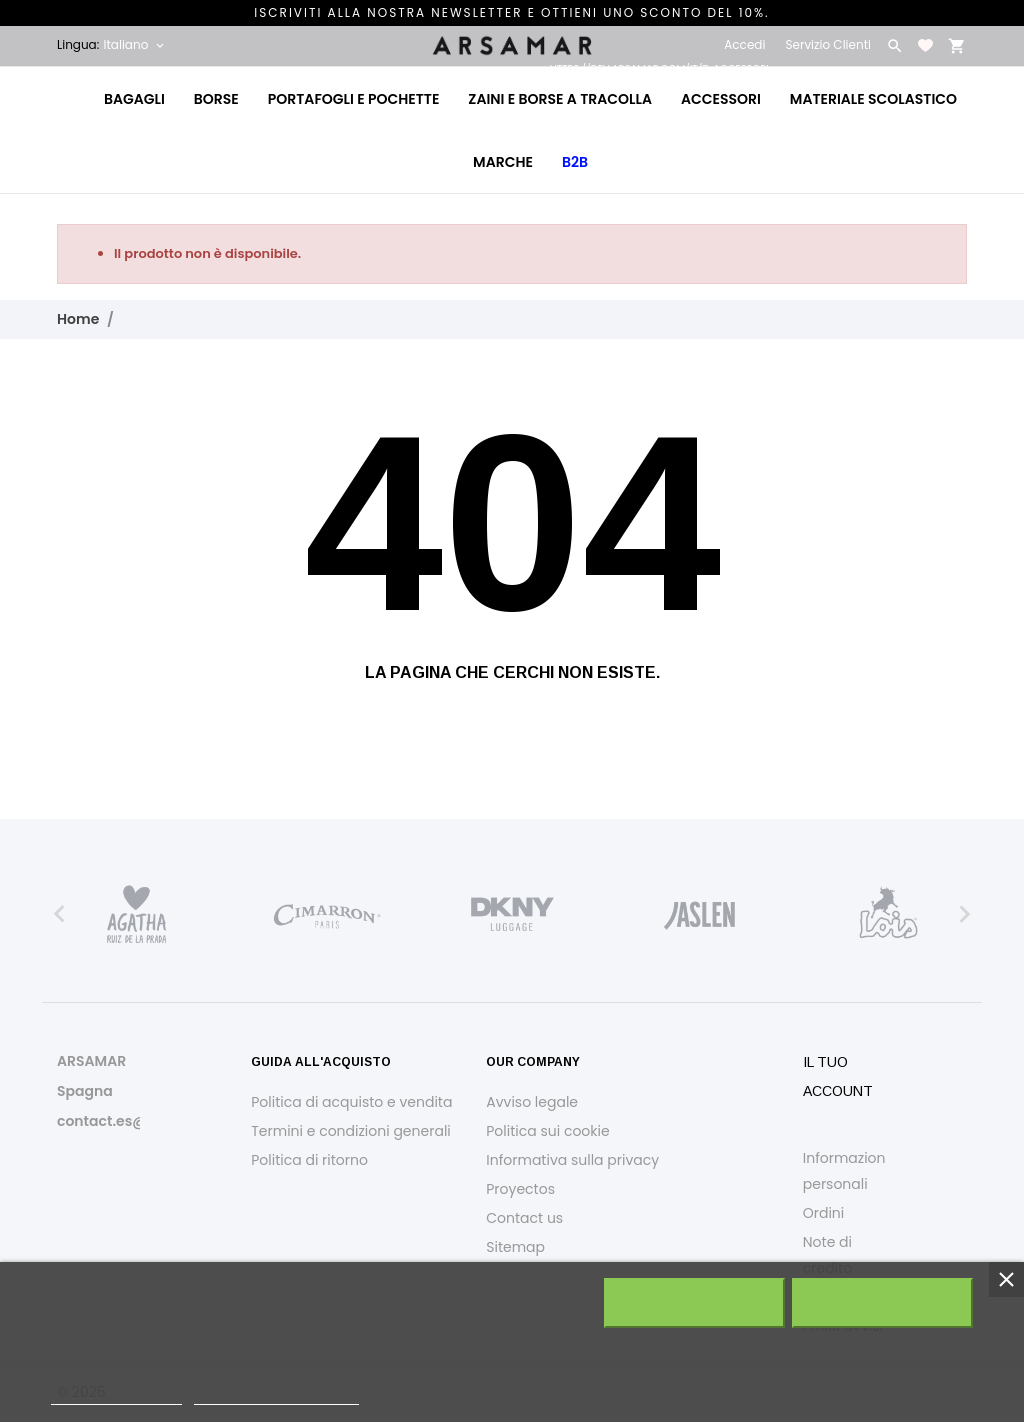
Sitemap (515, 1247)
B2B (575, 162)
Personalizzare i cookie (276, 1395)
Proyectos (520, 1189)
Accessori (720, 88)
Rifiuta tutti (694, 1303)
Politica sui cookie (547, 1131)
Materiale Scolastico (873, 99)
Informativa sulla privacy (572, 1160)
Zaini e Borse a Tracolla (560, 99)
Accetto (882, 1303)
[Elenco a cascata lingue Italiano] (135, 45)
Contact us (524, 1218)
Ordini (824, 1213)
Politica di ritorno (309, 1160)
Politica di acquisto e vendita (351, 1102)
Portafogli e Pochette (354, 99)
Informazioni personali (846, 1171)
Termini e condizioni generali (351, 1131)
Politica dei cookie (116, 1395)
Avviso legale (532, 1102)
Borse (216, 99)
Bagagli (134, 99)
